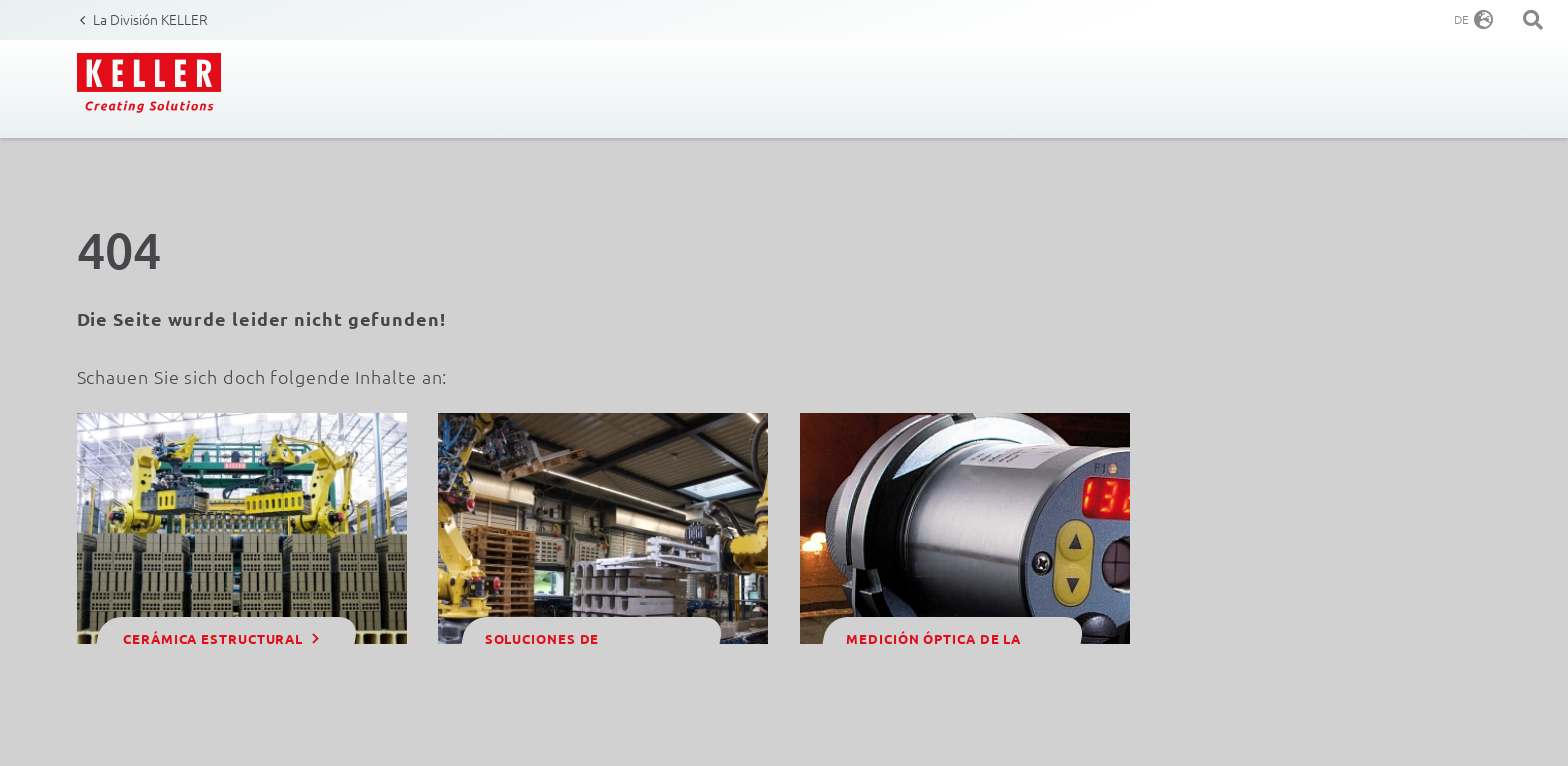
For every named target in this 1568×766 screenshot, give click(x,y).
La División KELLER (150, 19)
